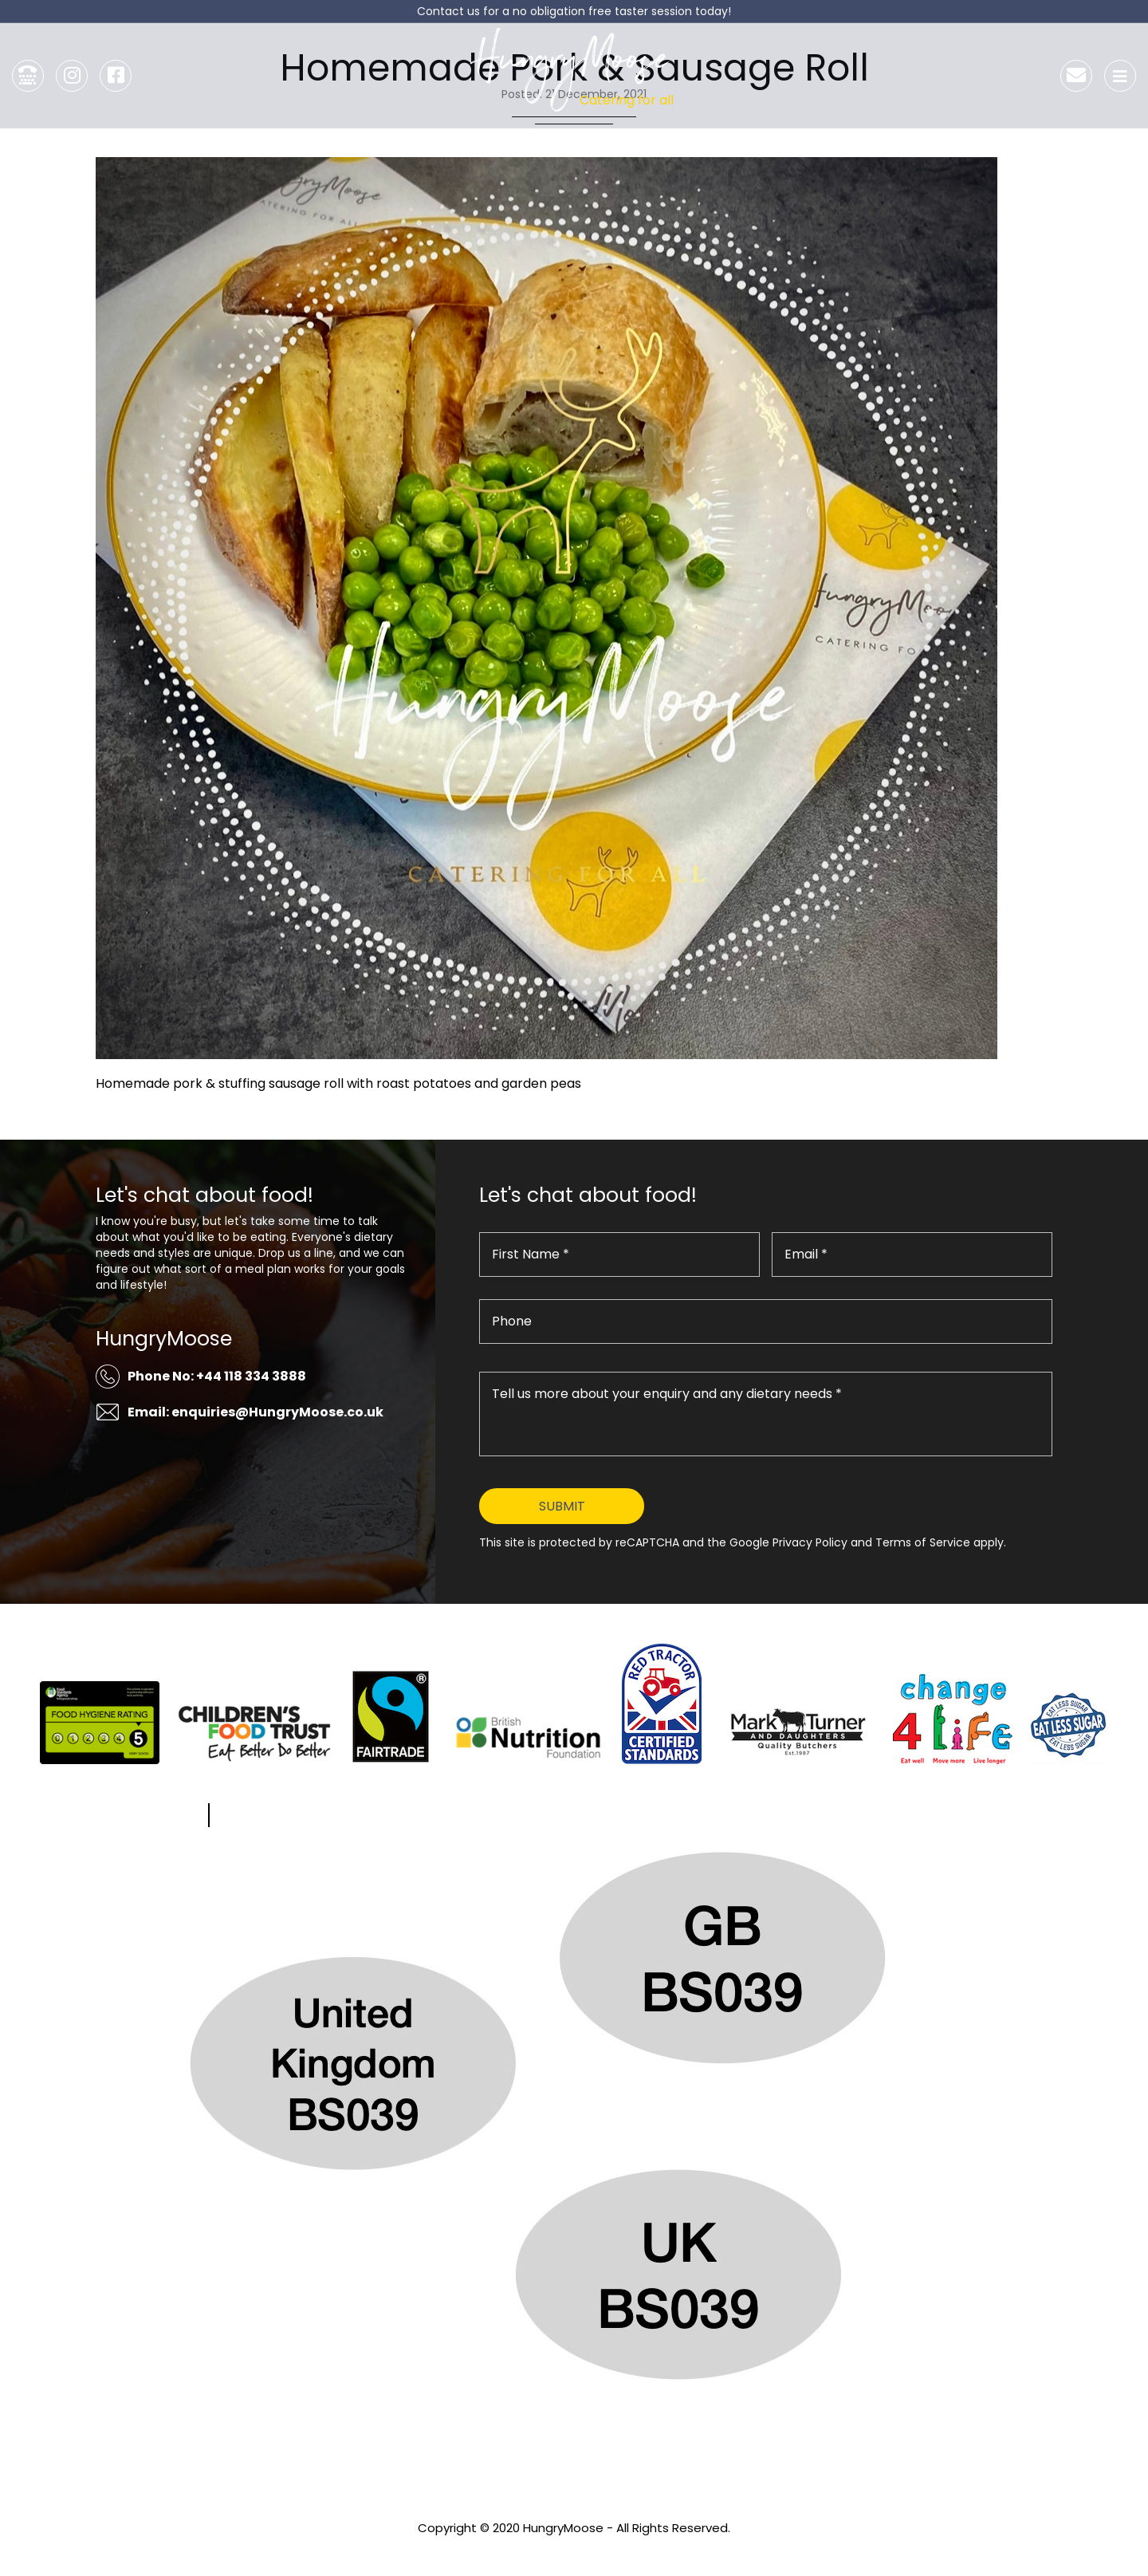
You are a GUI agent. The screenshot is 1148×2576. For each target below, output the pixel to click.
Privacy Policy (574, 2549)
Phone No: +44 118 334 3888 (217, 1376)
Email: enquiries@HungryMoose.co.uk (255, 1412)
